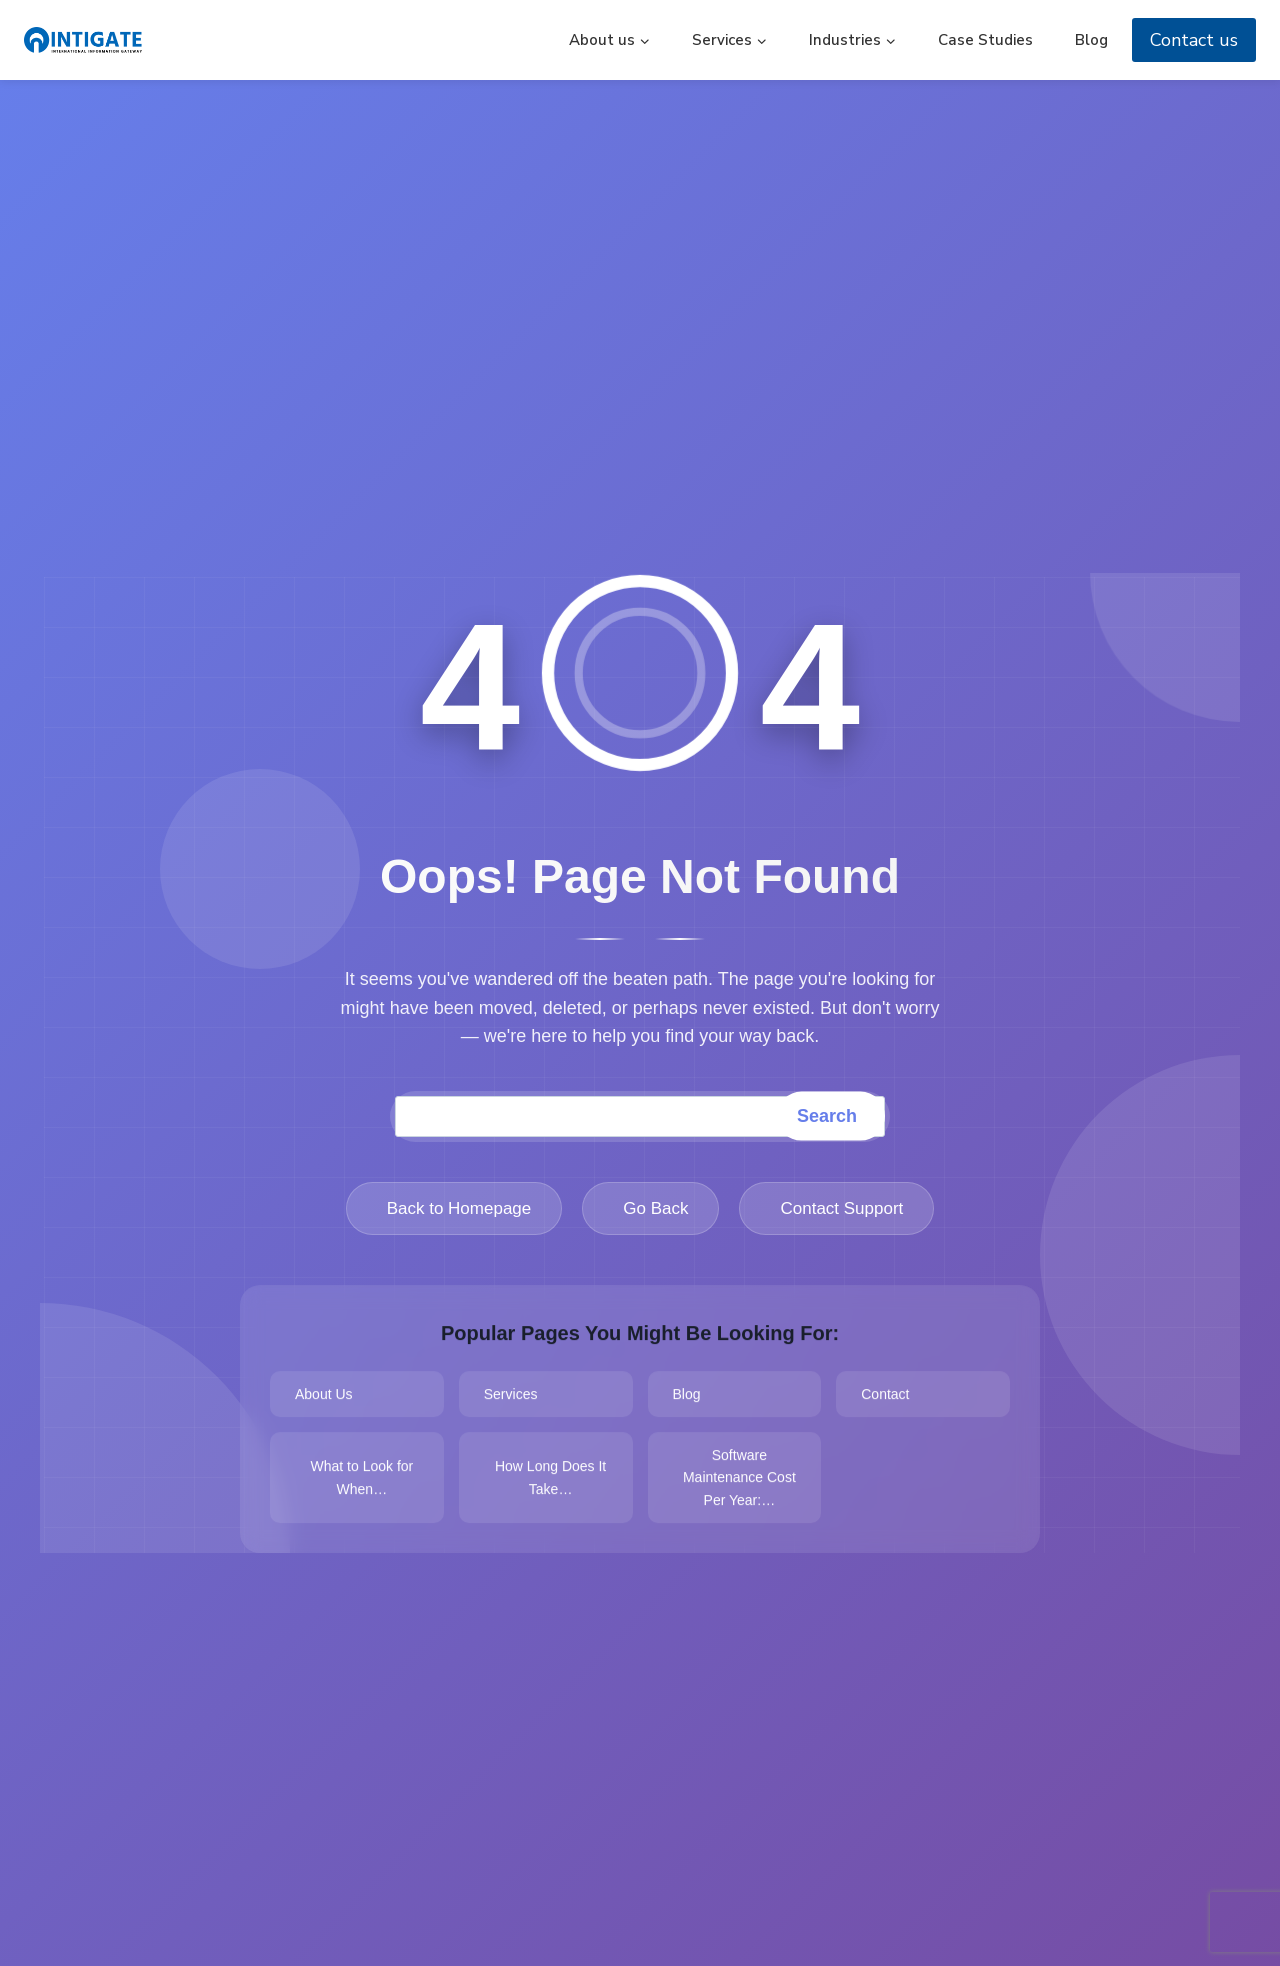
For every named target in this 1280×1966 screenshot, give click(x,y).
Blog (1091, 40)
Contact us (1194, 40)
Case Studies (985, 40)
